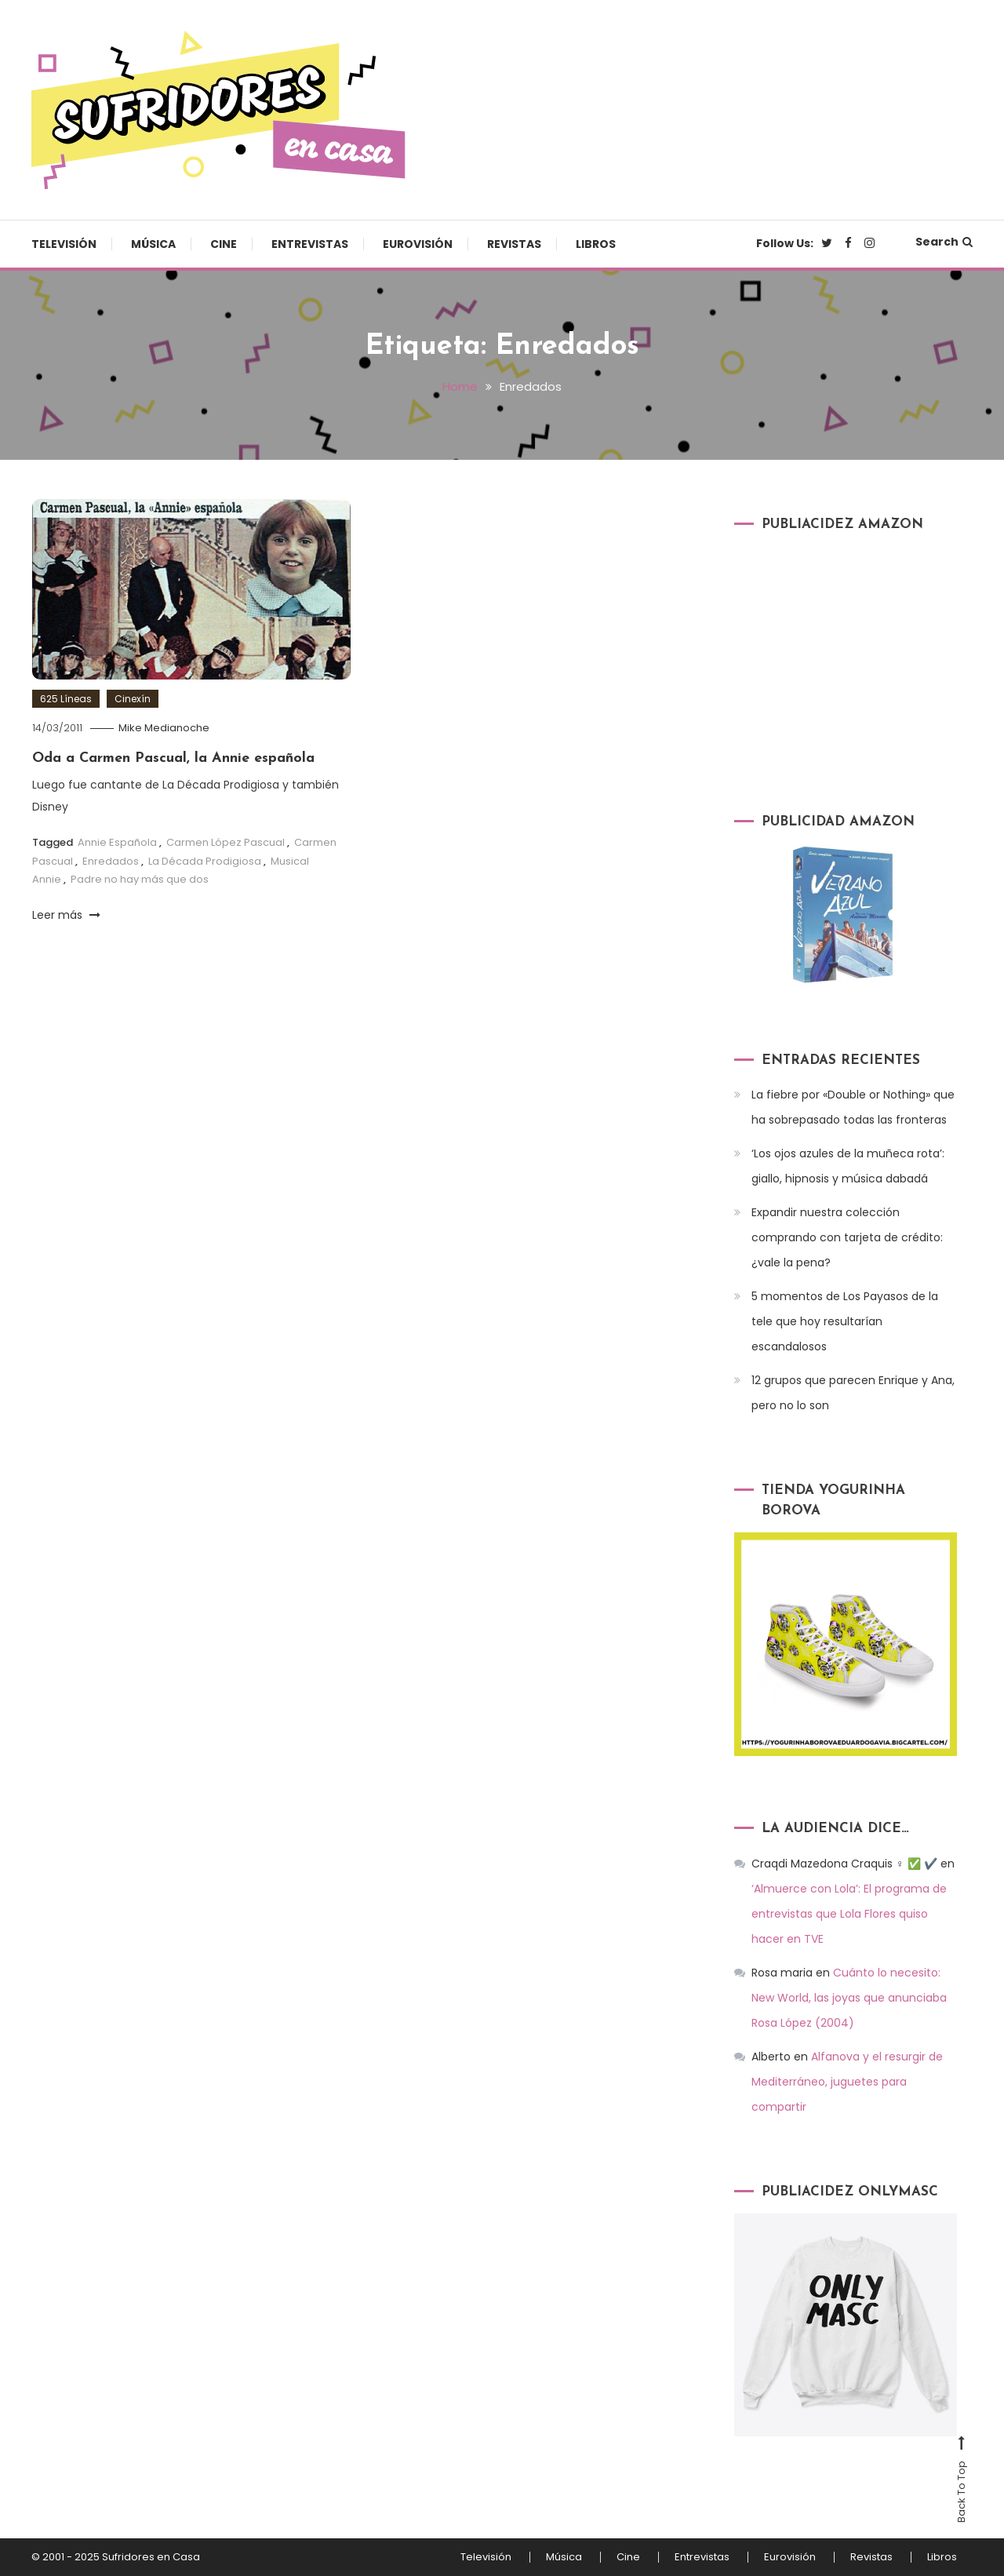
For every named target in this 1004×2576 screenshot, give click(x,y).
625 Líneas (66, 698)
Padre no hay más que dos (140, 879)
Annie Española (117, 842)
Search (944, 242)
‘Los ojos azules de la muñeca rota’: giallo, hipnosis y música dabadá (847, 1166)
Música (153, 244)
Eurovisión (418, 244)
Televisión (63, 244)
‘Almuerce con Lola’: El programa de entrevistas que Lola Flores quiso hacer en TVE (849, 1914)
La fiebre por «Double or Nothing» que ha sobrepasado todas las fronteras (853, 1107)
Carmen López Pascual (225, 842)
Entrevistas (309, 244)
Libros (596, 244)
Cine (223, 244)
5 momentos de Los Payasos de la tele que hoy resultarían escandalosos (844, 1321)
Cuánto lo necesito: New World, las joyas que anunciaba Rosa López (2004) (849, 1998)
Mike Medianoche (163, 727)
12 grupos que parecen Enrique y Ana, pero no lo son (853, 1392)
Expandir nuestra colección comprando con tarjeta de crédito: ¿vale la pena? (847, 1237)
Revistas (514, 244)
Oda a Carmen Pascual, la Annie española (173, 758)
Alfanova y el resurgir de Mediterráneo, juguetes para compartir (847, 2082)
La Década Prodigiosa (204, 861)
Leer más (66, 915)
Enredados (110, 861)
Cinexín (133, 698)
